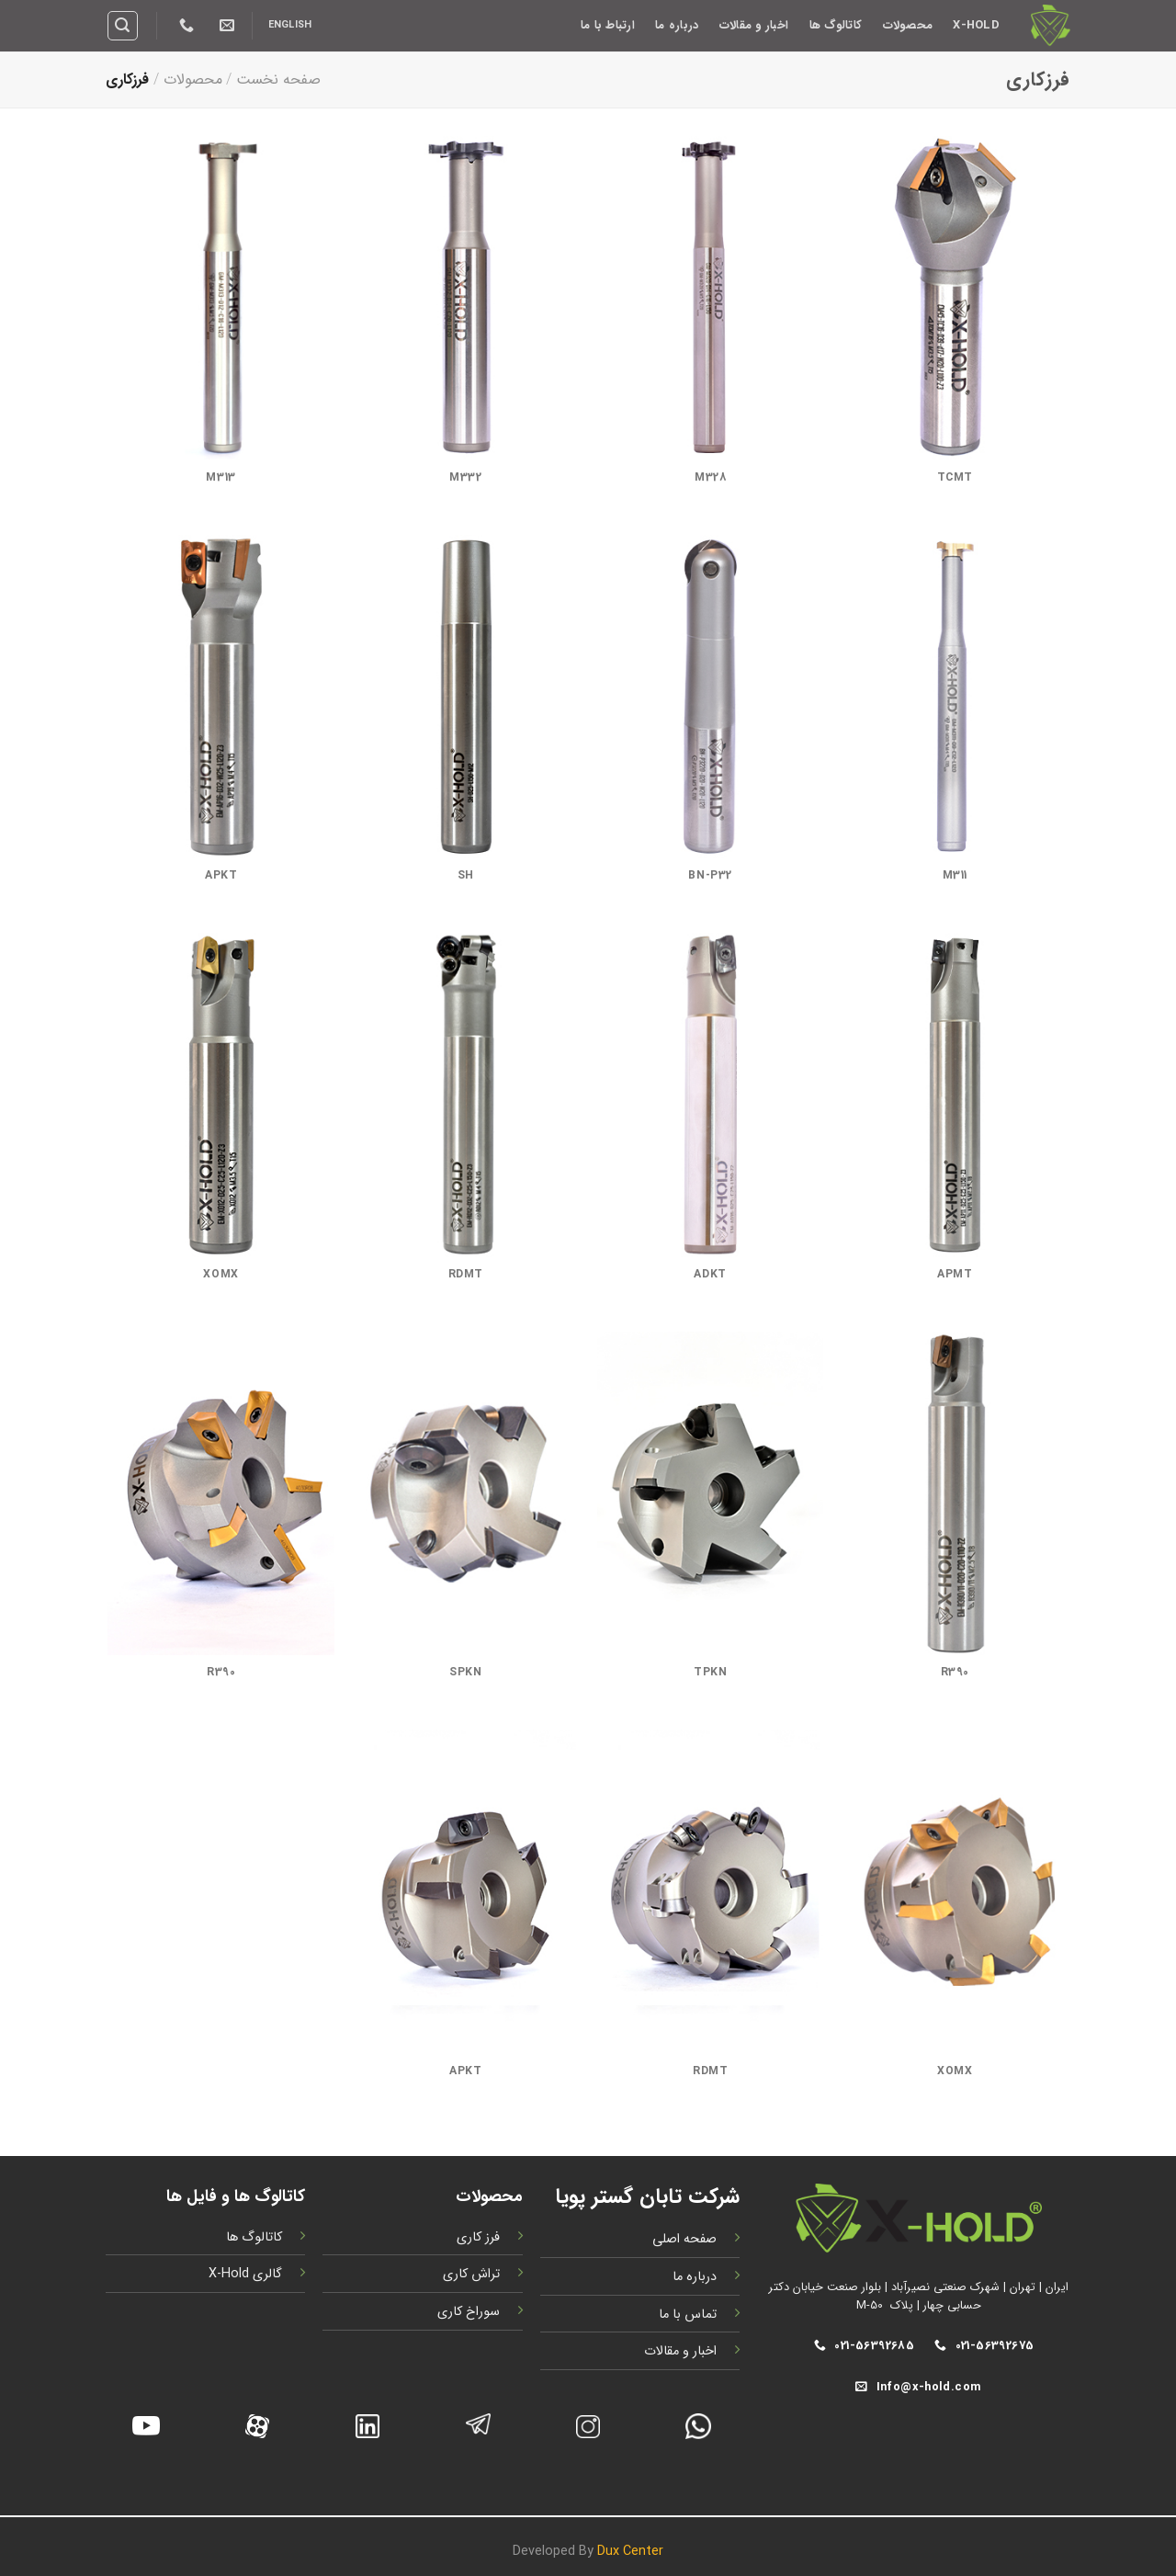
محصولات (908, 26)
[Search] (123, 25)
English (290, 25)
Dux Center (630, 2551)
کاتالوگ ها (836, 26)
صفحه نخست (278, 79)
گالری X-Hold (245, 2274)
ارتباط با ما (608, 26)
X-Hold (976, 26)
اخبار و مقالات (753, 26)
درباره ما (676, 26)
